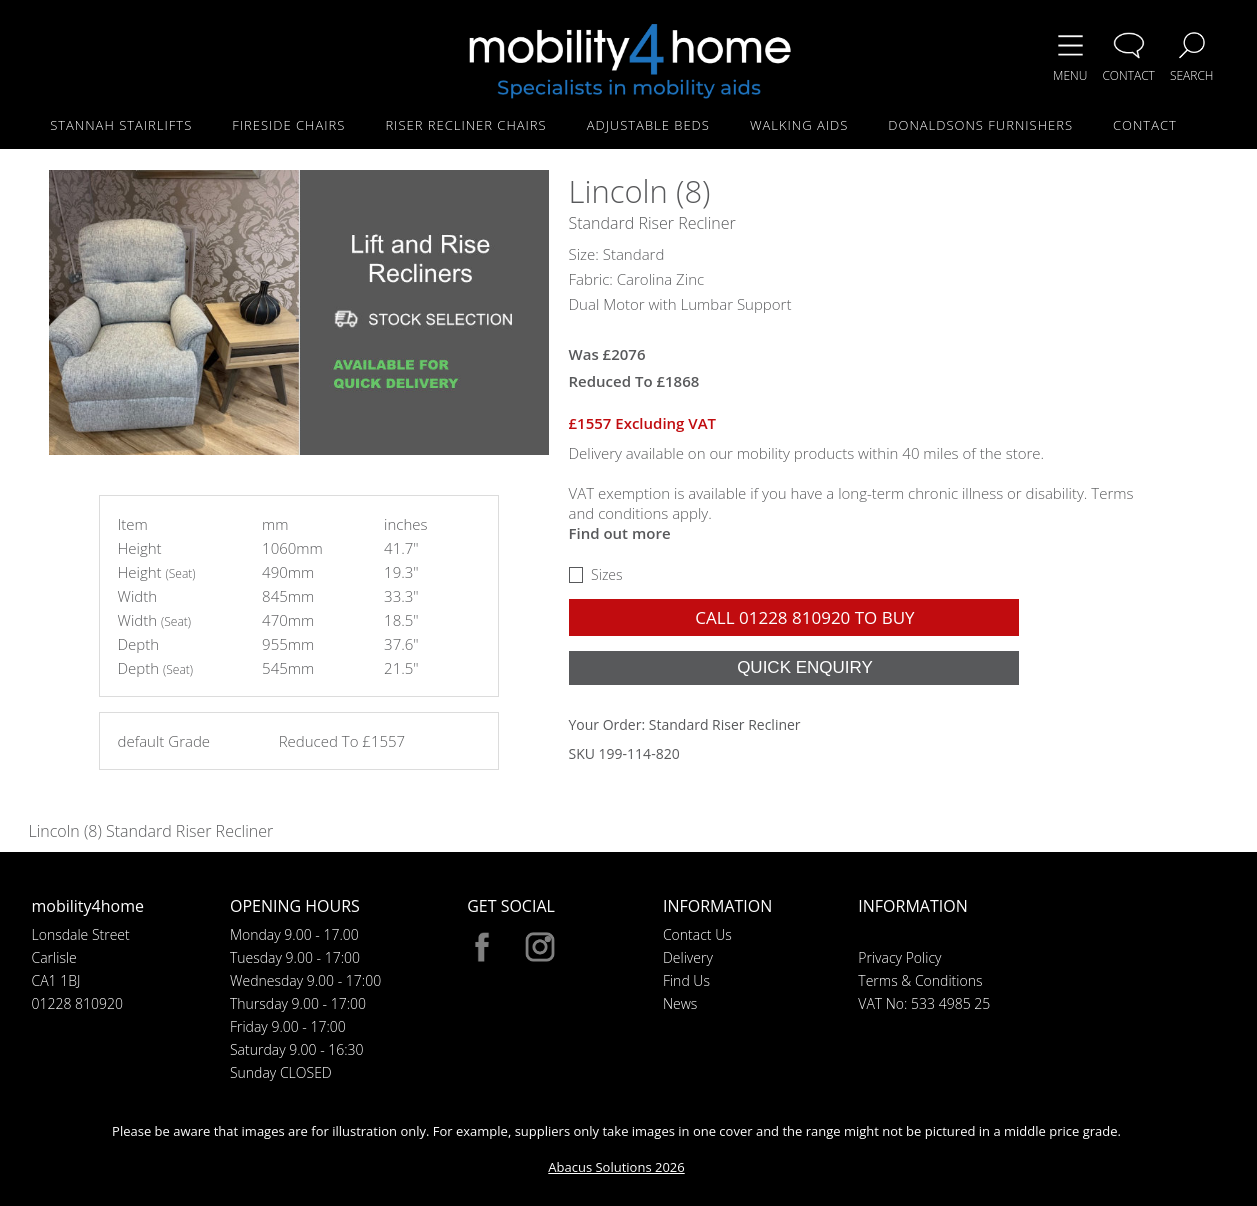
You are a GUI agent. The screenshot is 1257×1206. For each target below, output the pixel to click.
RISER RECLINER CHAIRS (465, 125)
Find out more (620, 533)
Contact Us (697, 934)
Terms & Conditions (920, 980)
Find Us (686, 980)
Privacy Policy (899, 957)
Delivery (688, 957)
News (680, 1003)
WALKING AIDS (799, 125)
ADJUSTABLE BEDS (648, 125)
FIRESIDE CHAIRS (288, 125)
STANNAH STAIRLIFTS (121, 125)
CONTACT (1145, 125)
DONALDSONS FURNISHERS (980, 125)
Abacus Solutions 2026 (616, 1167)
